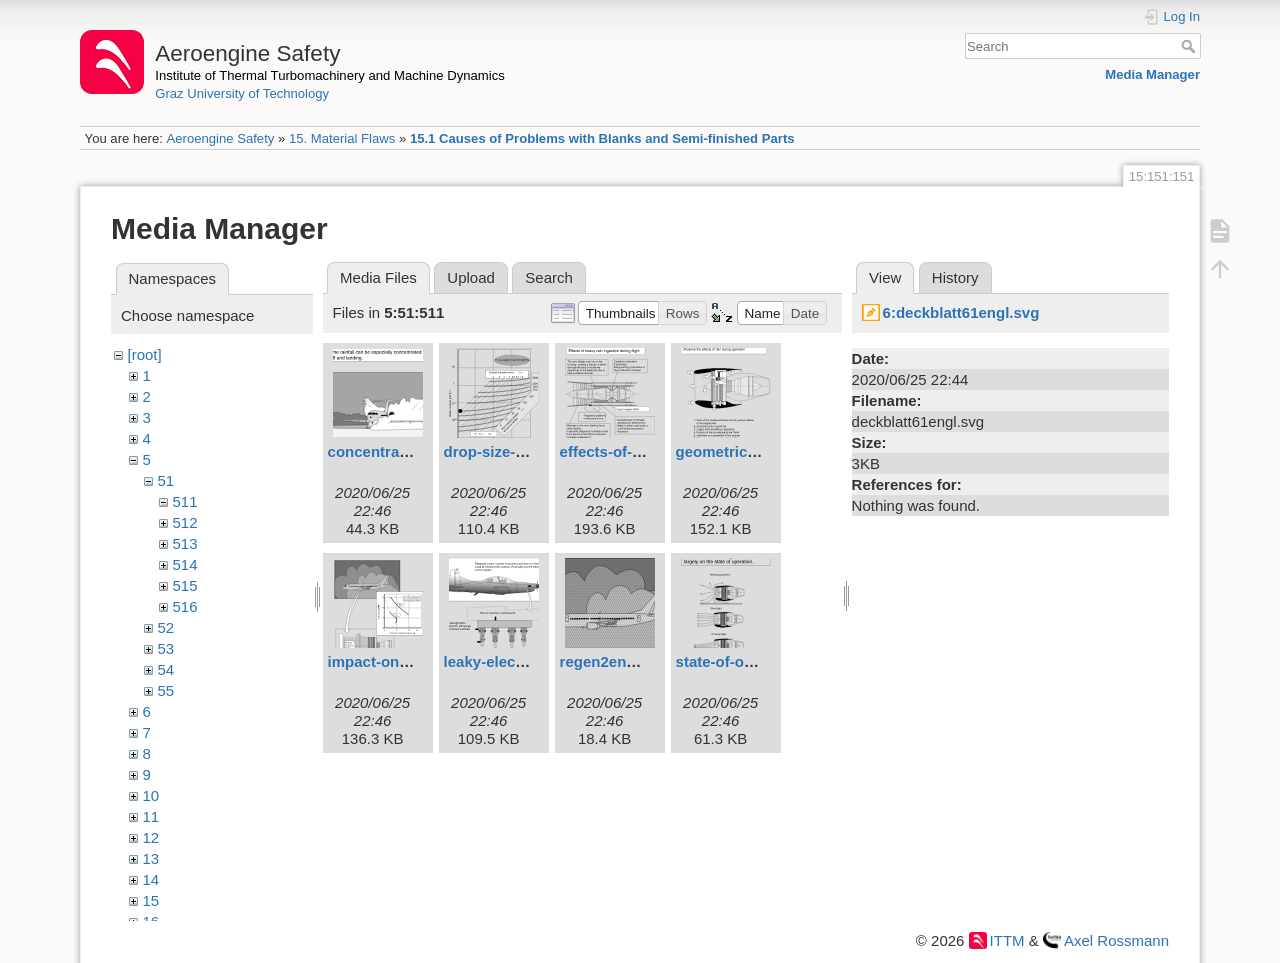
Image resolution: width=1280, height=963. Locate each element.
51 (166, 480)
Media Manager (1152, 74)
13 (151, 858)
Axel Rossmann (1116, 940)
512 (185, 522)
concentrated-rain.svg (406, 451)
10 (151, 795)
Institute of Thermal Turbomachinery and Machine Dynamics (330, 75)
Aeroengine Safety (220, 138)
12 (151, 837)
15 (151, 900)
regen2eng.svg (613, 661)
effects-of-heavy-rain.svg (649, 451)
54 (166, 669)
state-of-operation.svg (755, 661)
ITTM (1007, 940)
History (955, 277)
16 (151, 921)
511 (185, 501)
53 (166, 648)
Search (1190, 46)
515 (185, 585)
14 (151, 879)
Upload (471, 277)
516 (185, 606)
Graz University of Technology (242, 93)
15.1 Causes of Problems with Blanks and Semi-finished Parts (602, 138)
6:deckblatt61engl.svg (961, 312)
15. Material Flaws (342, 138)
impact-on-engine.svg (405, 661)
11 (151, 816)
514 (185, 564)
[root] (145, 354)
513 (185, 543)
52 (166, 627)
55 (166, 690)
